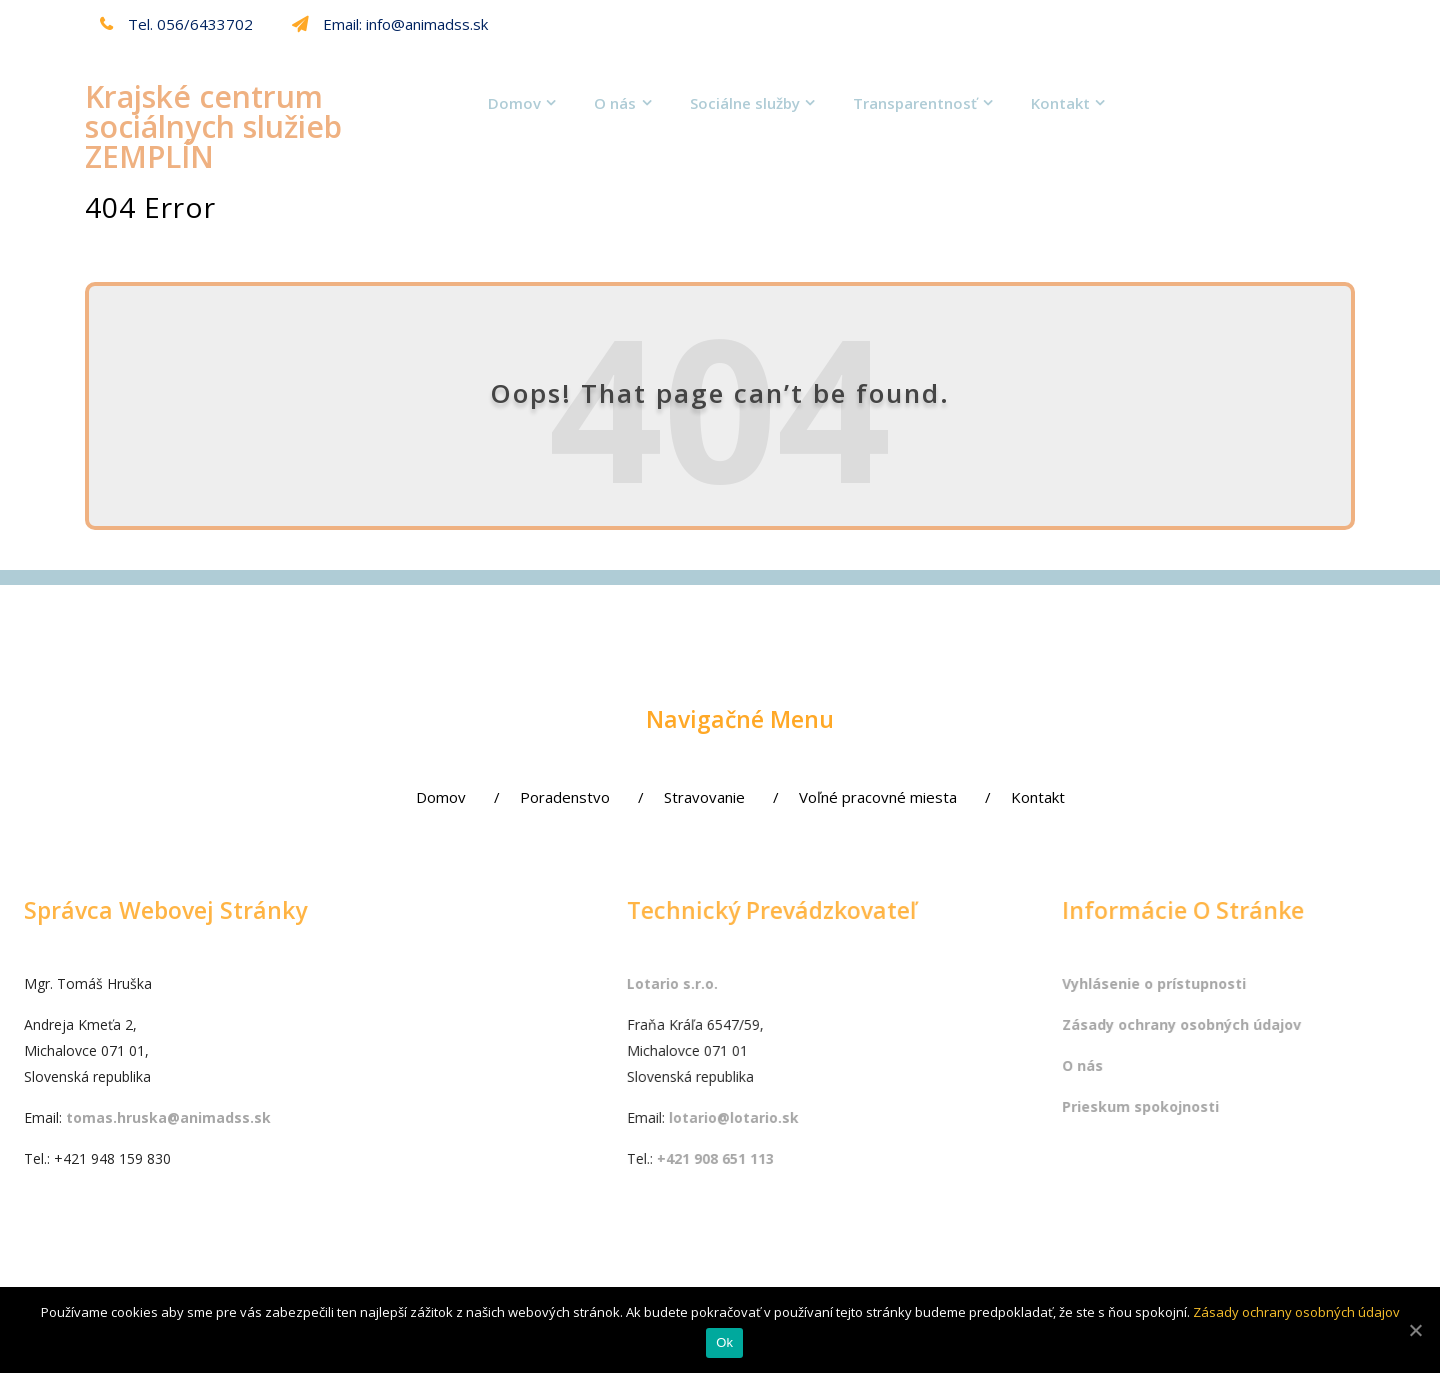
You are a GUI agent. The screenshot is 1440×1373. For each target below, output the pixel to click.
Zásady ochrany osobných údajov (1296, 1312)
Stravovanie (666, 797)
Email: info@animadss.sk (390, 24)
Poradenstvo (527, 797)
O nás (615, 103)
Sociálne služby (745, 103)
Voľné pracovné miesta (840, 797)
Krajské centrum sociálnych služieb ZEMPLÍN (213, 126)
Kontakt (1060, 103)
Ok (724, 1343)
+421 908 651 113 (869, 1158)
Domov (514, 103)
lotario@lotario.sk (888, 1117)
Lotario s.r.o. (826, 983)
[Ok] (1415, 1330)
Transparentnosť (915, 103)
